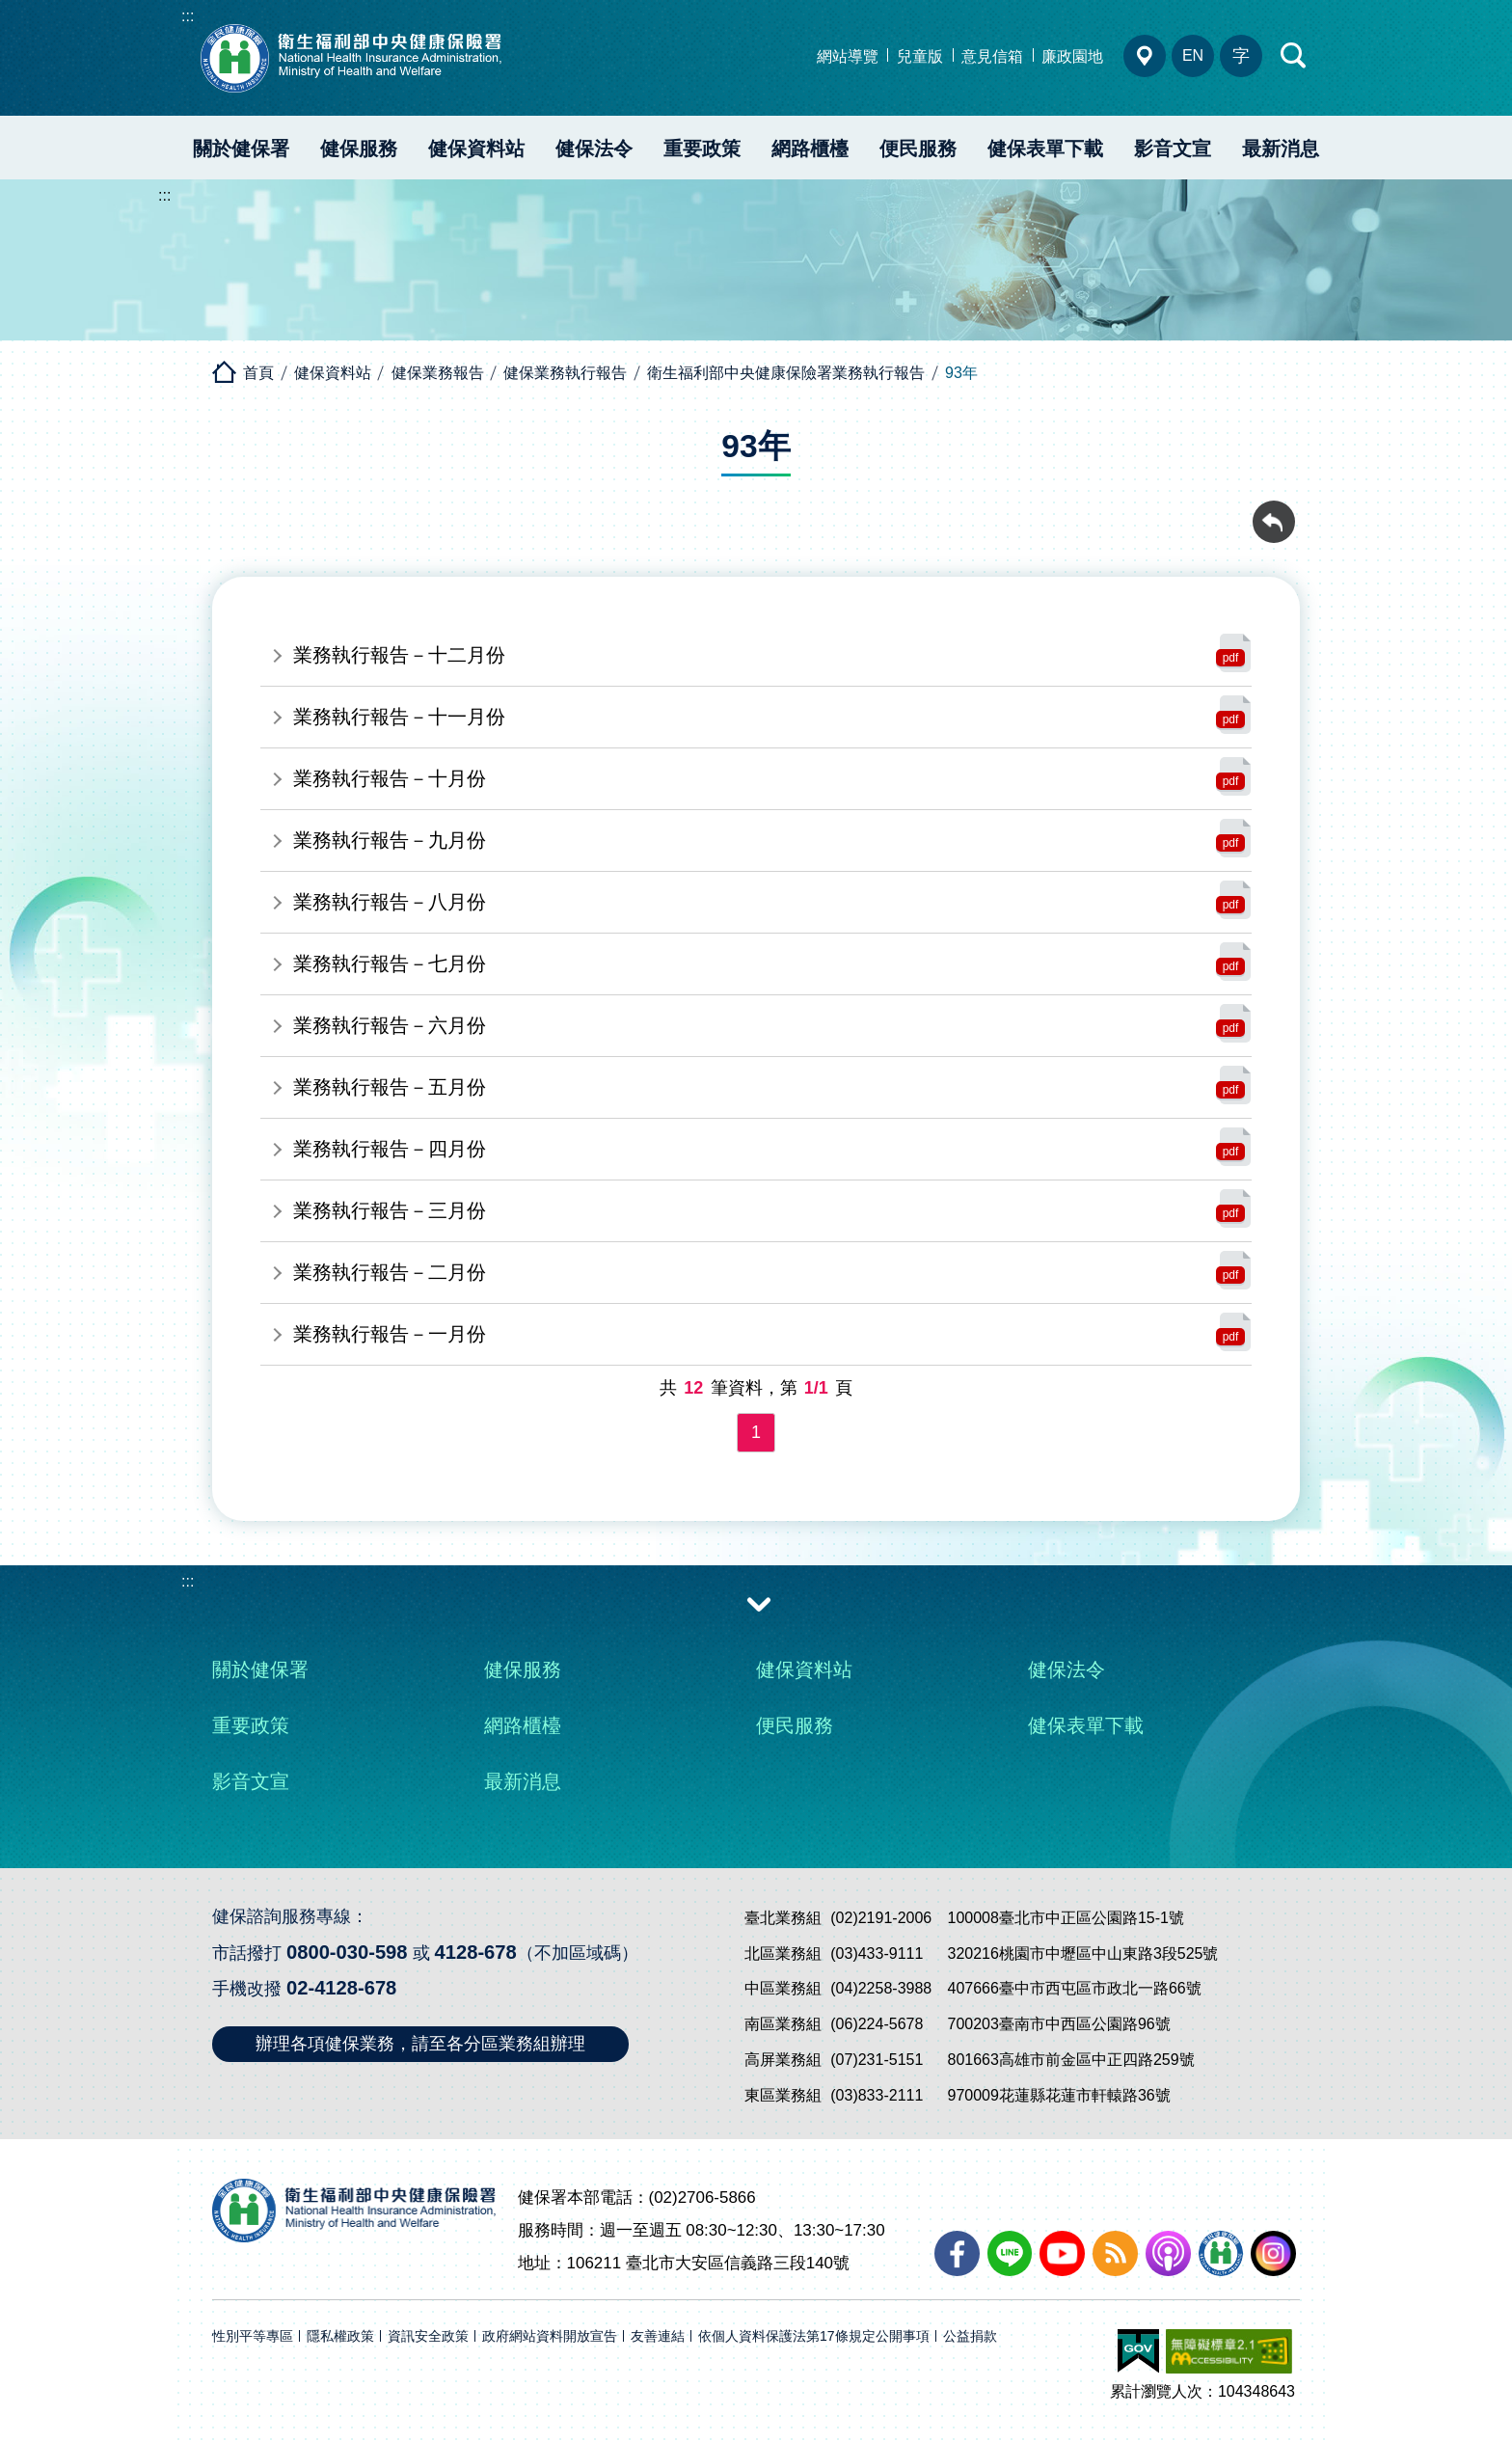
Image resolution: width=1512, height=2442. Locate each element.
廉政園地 (1072, 56)
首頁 (258, 373)
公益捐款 (970, 2336)
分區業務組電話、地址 (1144, 56)
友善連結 (658, 2336)
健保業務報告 (438, 373)
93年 (961, 373)
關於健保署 (241, 148)
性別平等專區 (252, 2336)
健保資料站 (476, 148)
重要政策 (702, 148)
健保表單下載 (1045, 148)
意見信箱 (992, 56)
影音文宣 (1172, 148)
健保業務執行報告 (565, 373)
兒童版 (920, 56)
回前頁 (1274, 511)
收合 (759, 1603)
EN (1192, 55)
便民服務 (918, 148)
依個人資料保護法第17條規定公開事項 (814, 2336)
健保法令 (594, 148)
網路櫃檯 (810, 148)
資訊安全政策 (428, 2336)
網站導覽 (847, 56)
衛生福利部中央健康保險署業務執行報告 (786, 373)
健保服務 (358, 148)
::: (187, 16)
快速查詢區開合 (1294, 56)
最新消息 (1280, 148)
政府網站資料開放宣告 (549, 2336)
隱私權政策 (340, 2336)
